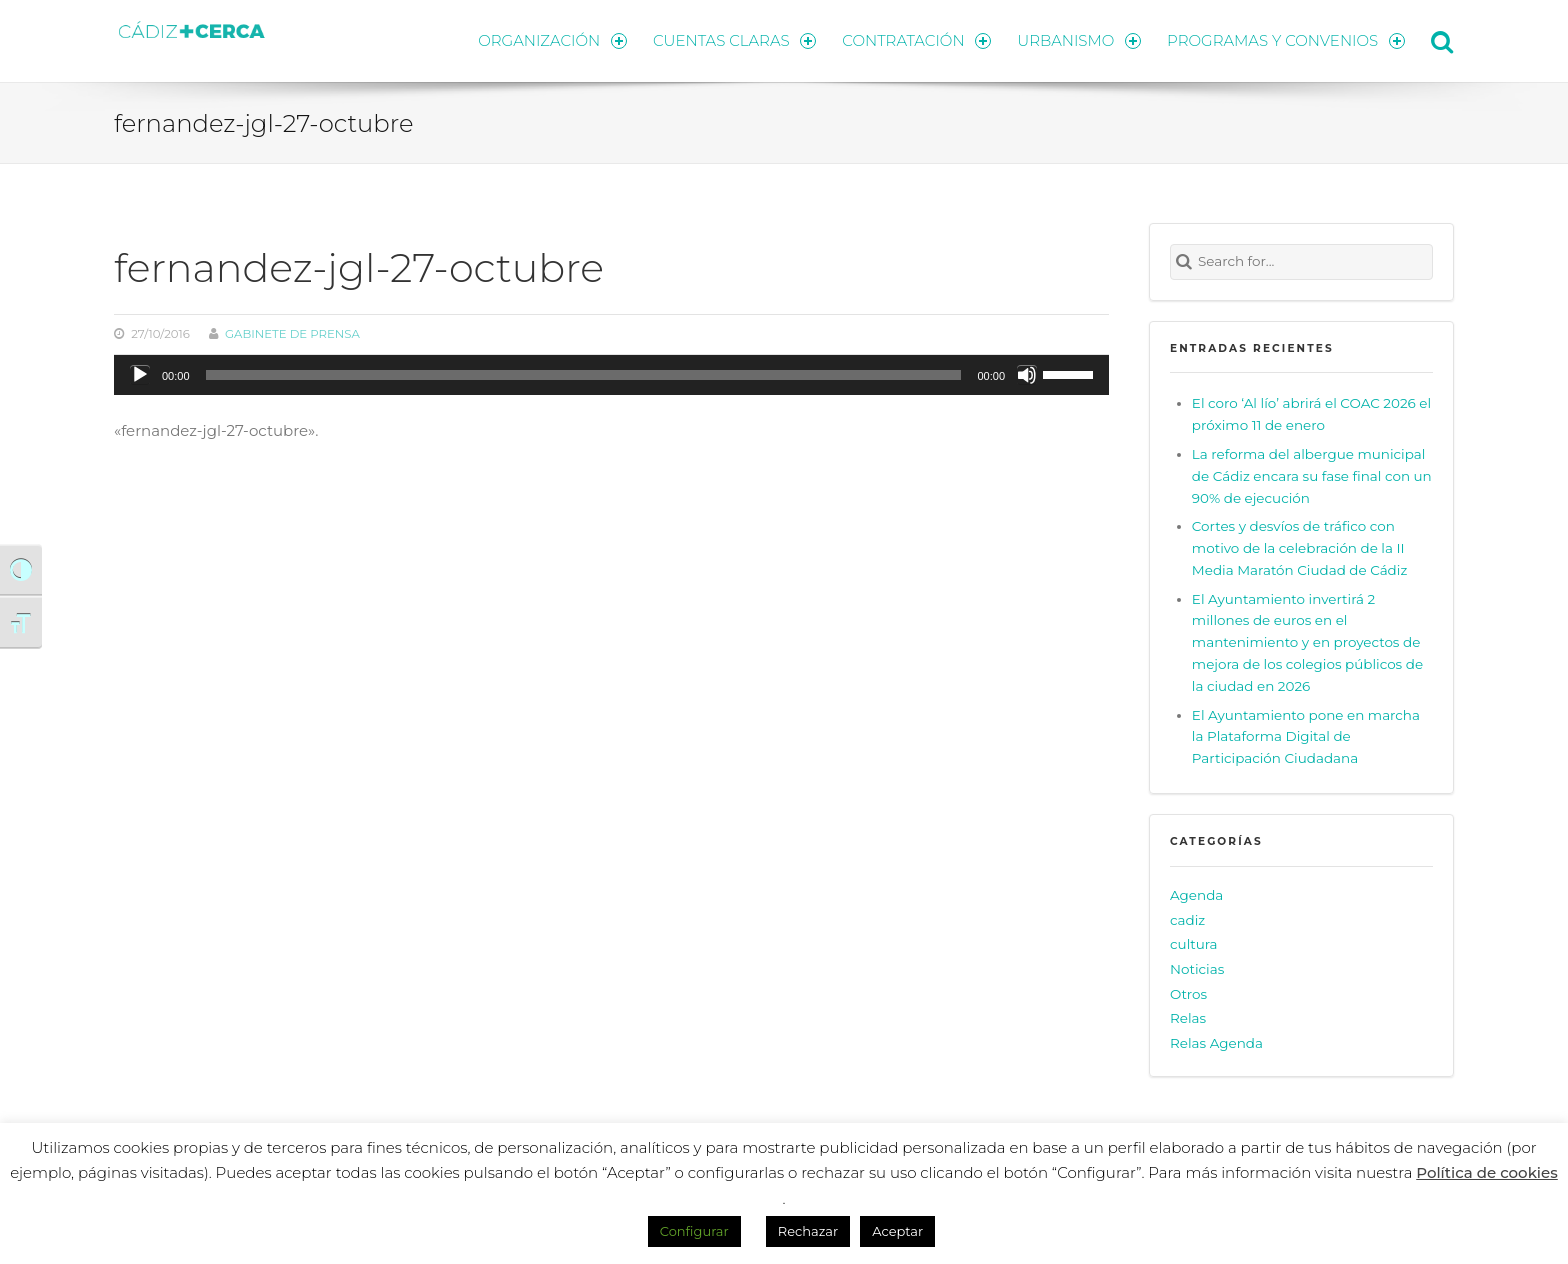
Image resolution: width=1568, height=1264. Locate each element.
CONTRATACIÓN (916, 40)
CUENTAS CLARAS (734, 40)
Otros (1188, 994)
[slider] (584, 375)
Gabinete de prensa (292, 334)
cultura (1194, 944)
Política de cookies (1487, 1172)
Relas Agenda (1216, 1043)
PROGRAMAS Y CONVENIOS (1286, 40)
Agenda (1196, 895)
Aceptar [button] (897, 1231)
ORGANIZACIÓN (552, 40)
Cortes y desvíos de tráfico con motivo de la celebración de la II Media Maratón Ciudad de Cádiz (1299, 548)
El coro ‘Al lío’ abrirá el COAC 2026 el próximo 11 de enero (1311, 414)
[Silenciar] (1027, 375)
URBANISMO (1079, 40)
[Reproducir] (140, 375)
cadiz (1187, 920)
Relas (1188, 1018)
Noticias (1197, 969)
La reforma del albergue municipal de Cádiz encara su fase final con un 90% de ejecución (1312, 476)
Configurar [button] (694, 1231)
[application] (611, 375)
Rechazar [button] (808, 1231)
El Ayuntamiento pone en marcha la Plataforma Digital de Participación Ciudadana (1306, 737)
